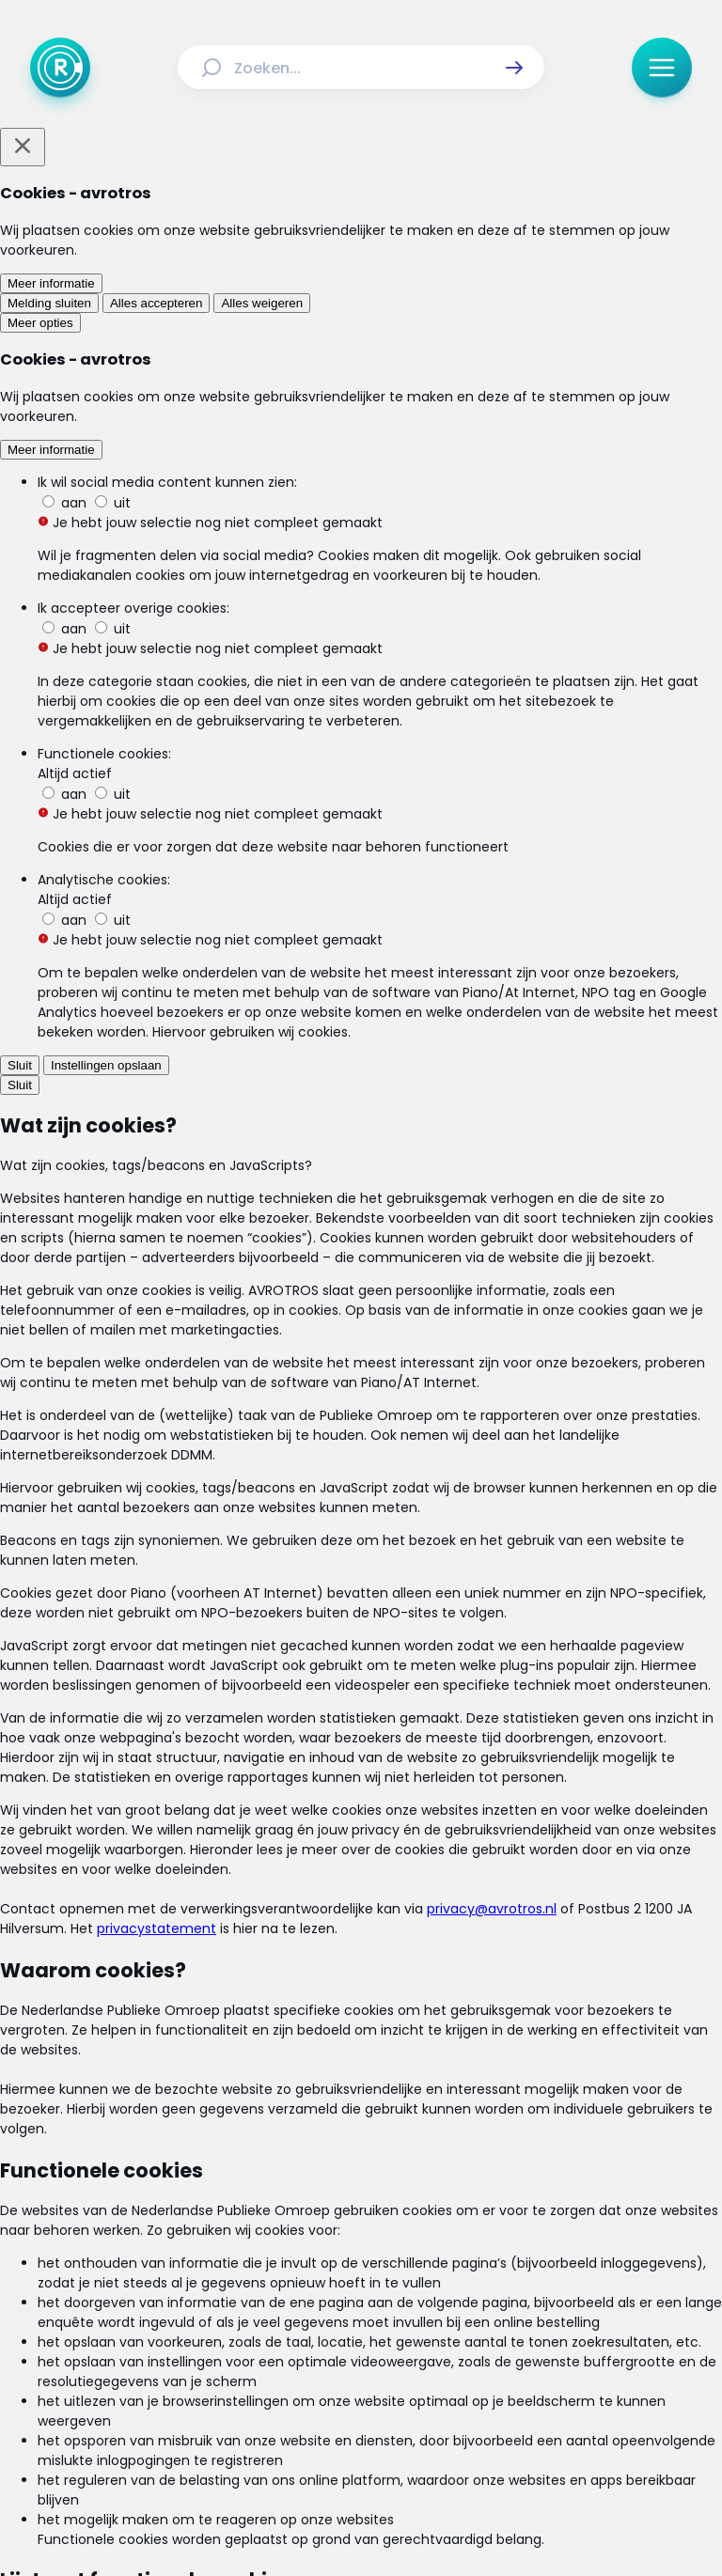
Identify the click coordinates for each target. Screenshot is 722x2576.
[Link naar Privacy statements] (420, 2354)
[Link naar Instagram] (300, 2413)
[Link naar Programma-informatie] (275, 2311)
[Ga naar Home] (60, 68)
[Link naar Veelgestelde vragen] (457, 2311)
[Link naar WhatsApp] (481, 2413)
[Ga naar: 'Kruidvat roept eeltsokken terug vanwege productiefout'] (368, 1148)
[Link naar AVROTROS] (311, 2518)
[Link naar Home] (228, 2277)
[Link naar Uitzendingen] (386, 2277)
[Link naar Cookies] (540, 2354)
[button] (514, 67)
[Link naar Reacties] (483, 2277)
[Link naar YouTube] (421, 2413)
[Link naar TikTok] (361, 2413)
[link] (197, 1298)
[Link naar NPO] (410, 2518)
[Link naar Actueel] (293, 2277)
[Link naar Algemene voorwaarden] (242, 2354)
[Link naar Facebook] (240, 2413)
